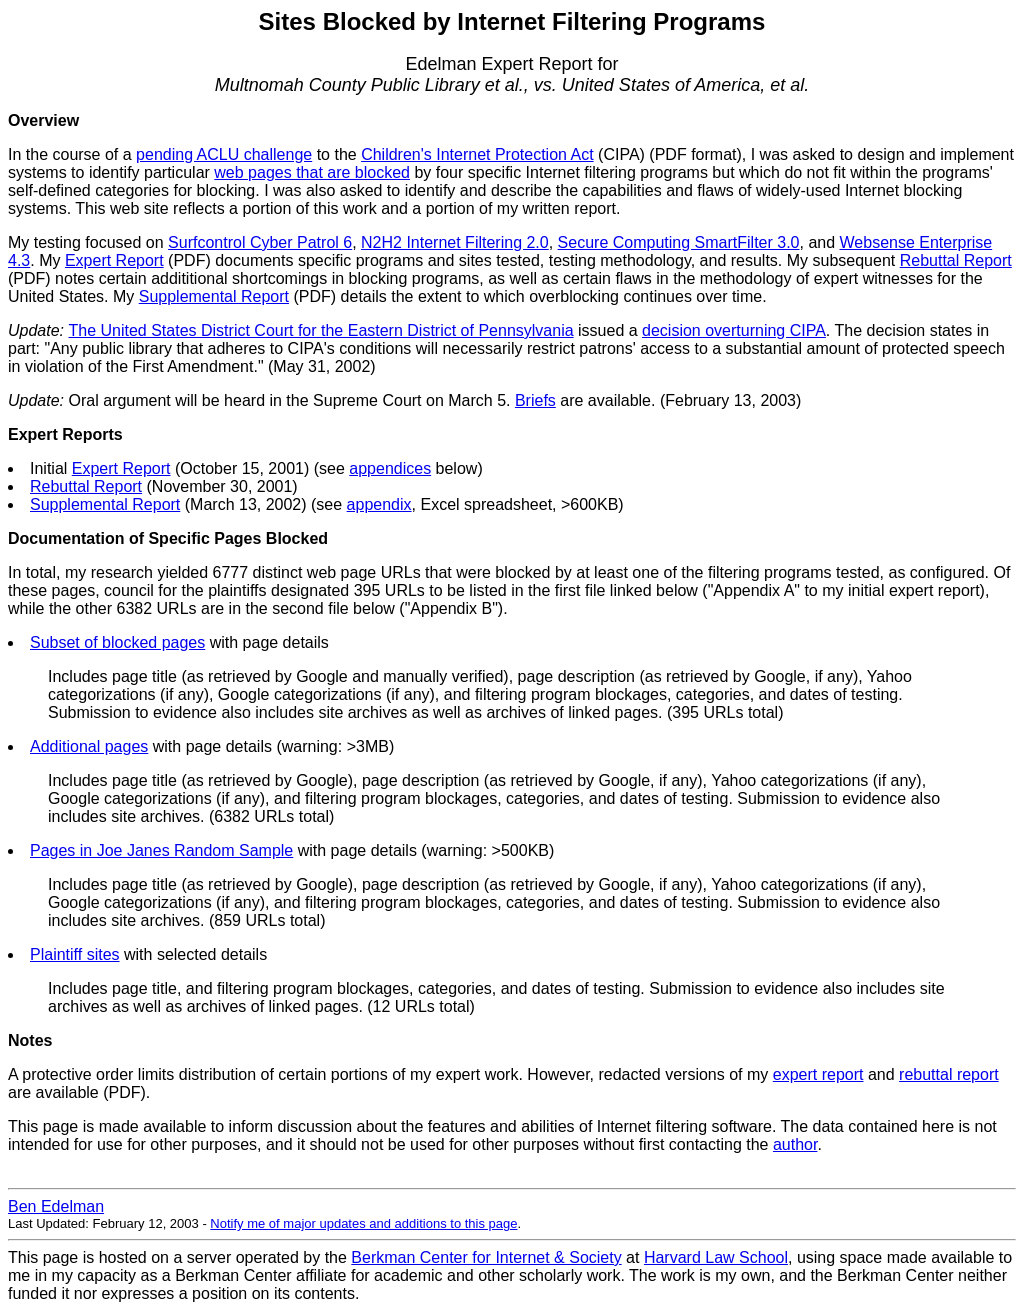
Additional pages (89, 746)
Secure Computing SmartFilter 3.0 (679, 242)
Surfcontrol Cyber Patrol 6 (260, 242)
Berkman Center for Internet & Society (486, 1257)
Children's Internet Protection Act (477, 154)
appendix (379, 504)
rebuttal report (949, 1074)
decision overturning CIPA (734, 330)
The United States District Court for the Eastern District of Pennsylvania (320, 330)
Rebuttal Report (956, 260)
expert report (818, 1074)
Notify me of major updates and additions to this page (363, 1223)
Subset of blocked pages (117, 642)
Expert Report (114, 260)
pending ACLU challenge (224, 154)
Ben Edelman (56, 1206)
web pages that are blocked (312, 172)
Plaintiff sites (75, 954)
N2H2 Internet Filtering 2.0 (455, 242)
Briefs (535, 400)
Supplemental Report (214, 296)
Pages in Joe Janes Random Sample (161, 850)
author (795, 1144)
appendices (390, 468)
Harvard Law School (716, 1257)
